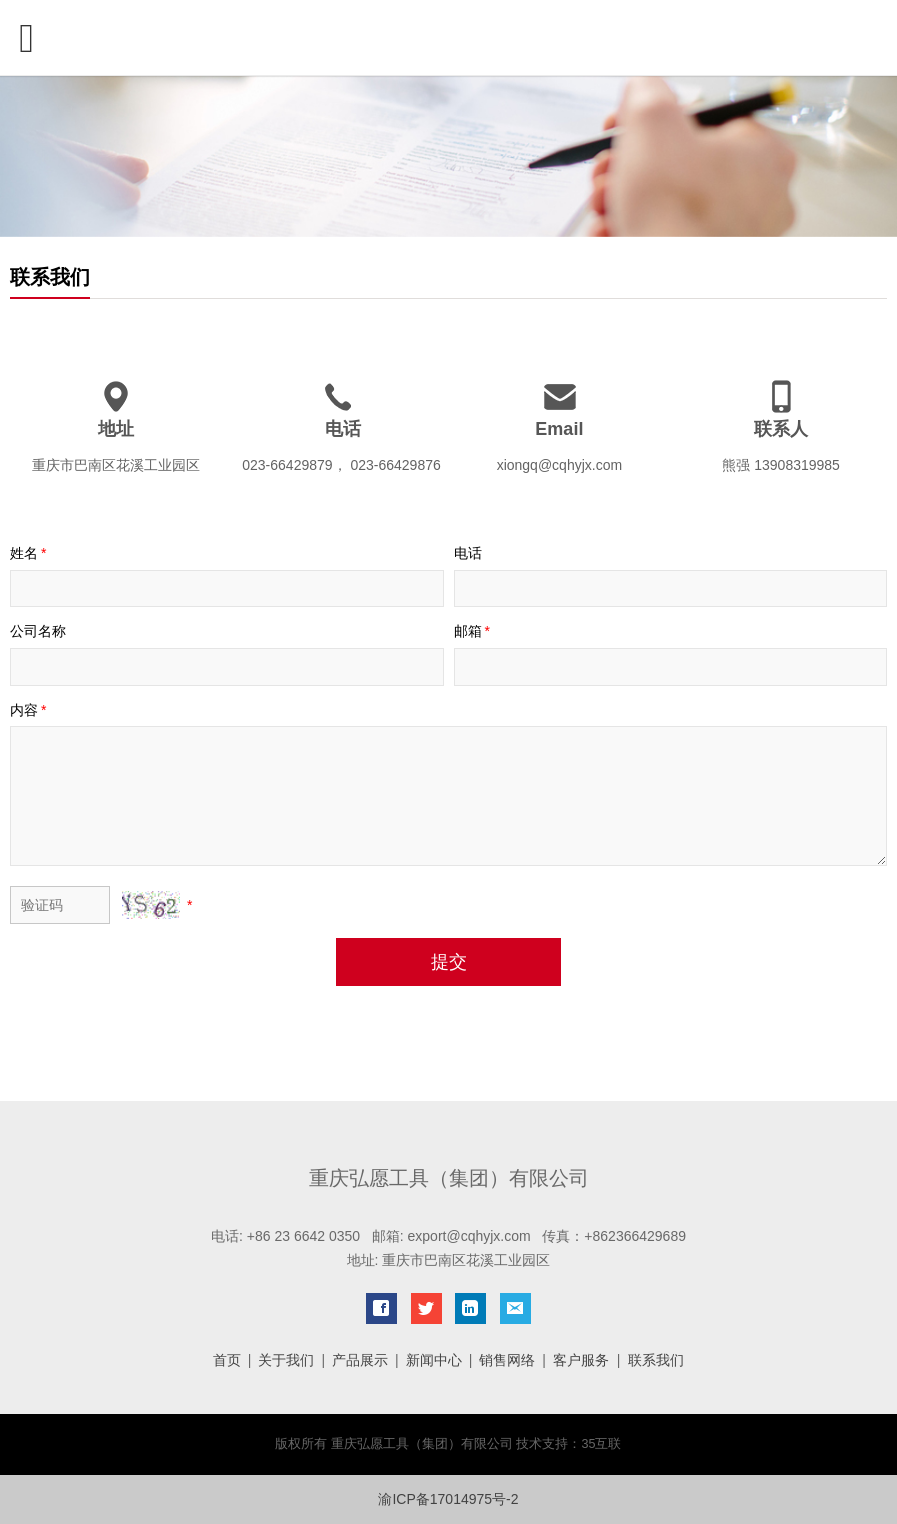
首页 (227, 1360)
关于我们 (286, 1360)
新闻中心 (434, 1360)
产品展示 (360, 1360)
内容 (29, 710)
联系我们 (656, 1360)
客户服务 (581, 1360)
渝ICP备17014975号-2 (448, 1499)
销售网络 (507, 1360)
